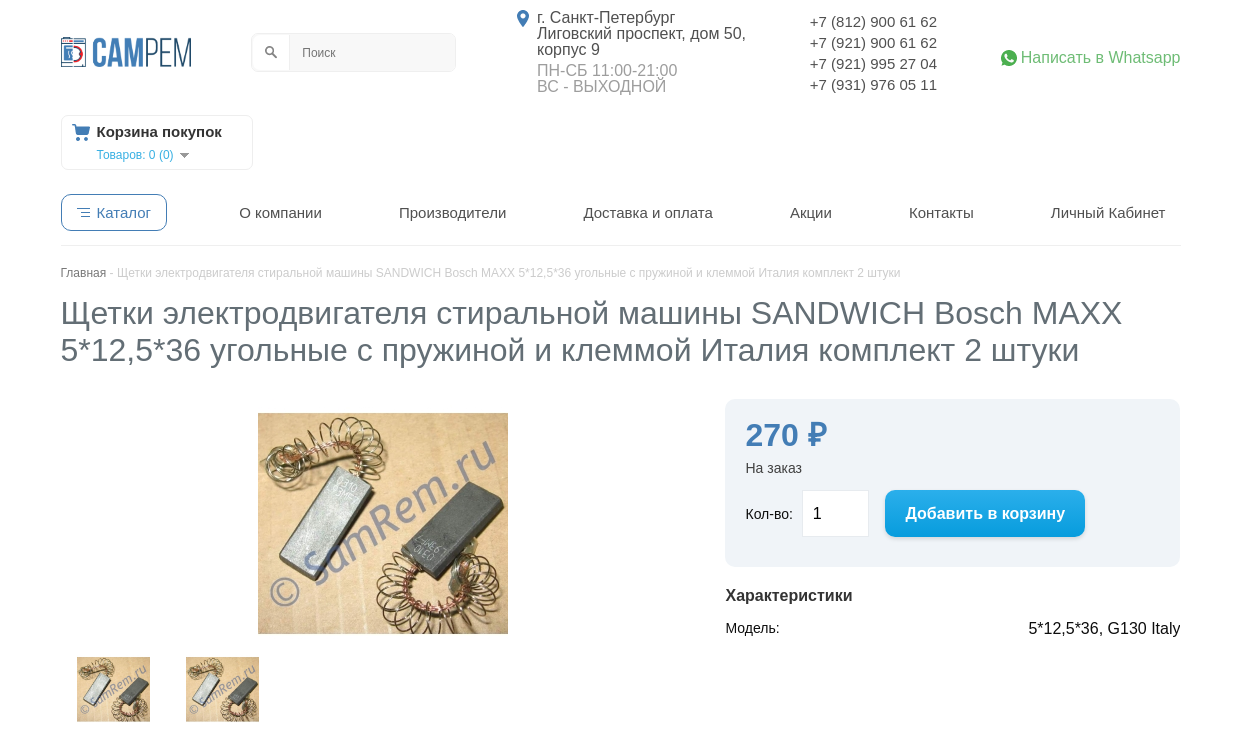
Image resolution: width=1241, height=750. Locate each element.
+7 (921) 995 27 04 (873, 63)
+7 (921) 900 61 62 (873, 42)
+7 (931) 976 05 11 (873, 84)
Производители (452, 212)
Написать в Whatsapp (1101, 58)
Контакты (941, 212)
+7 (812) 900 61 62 (873, 21)
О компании (280, 212)
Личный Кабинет (1108, 212)
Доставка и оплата (647, 212)
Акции (811, 212)
